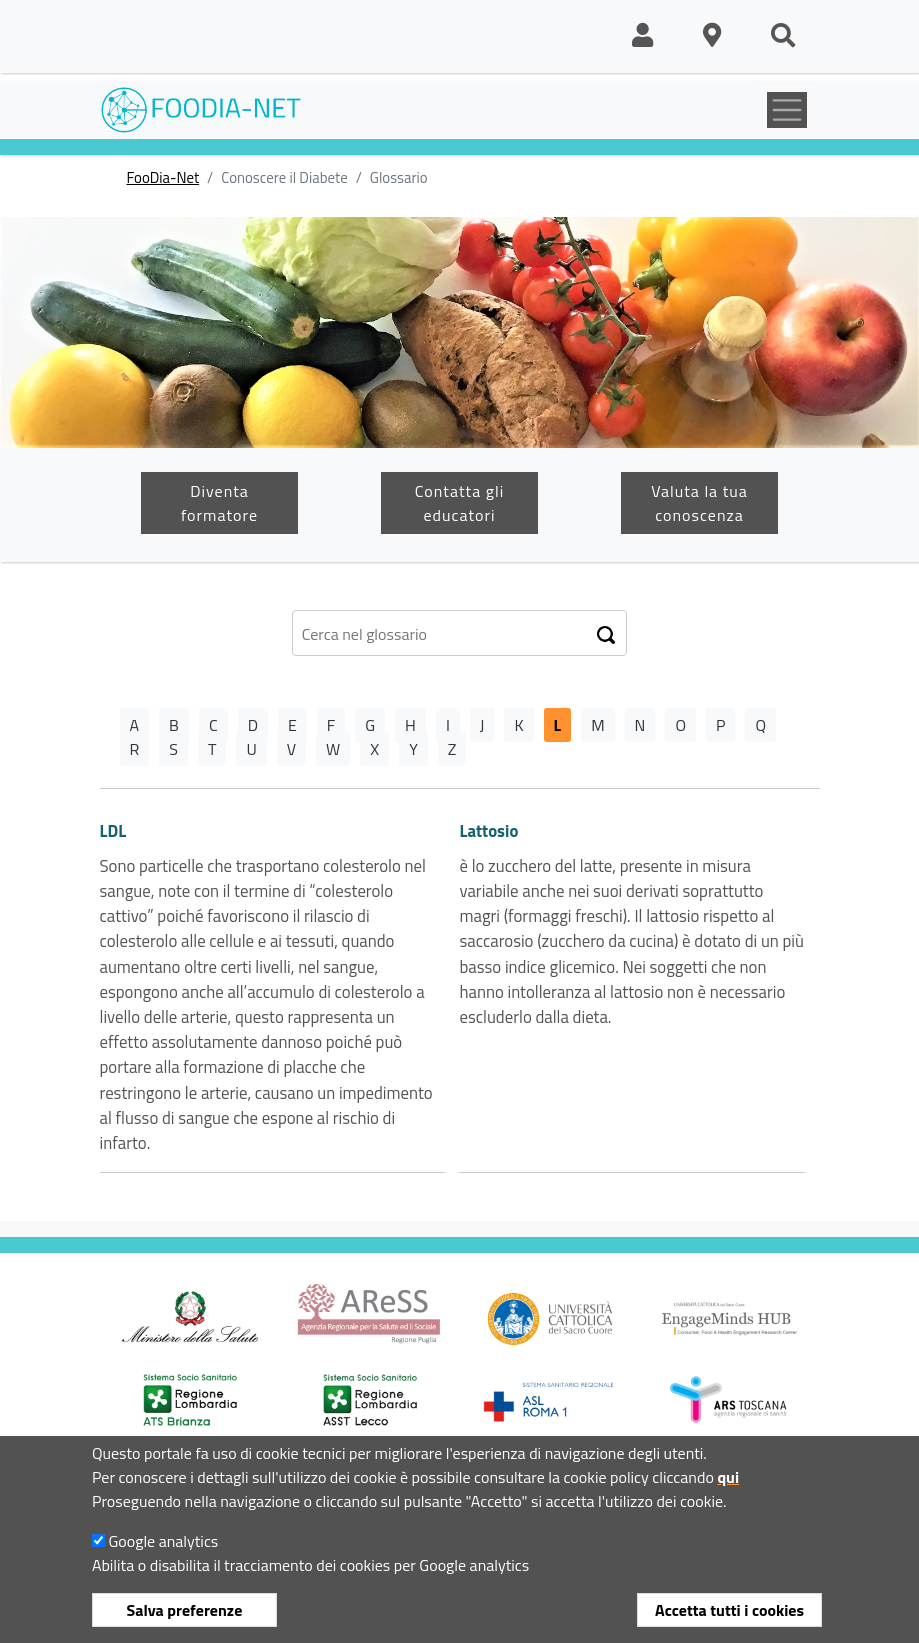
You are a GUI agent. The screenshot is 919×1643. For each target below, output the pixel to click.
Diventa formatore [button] (219, 503)
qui (728, 1477)
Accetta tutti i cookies (729, 1610)
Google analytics (163, 1541)
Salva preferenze (185, 1610)
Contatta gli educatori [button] (459, 503)
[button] (642, 36)
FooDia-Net (163, 178)
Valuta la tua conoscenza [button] (699, 503)
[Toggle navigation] (787, 110)
